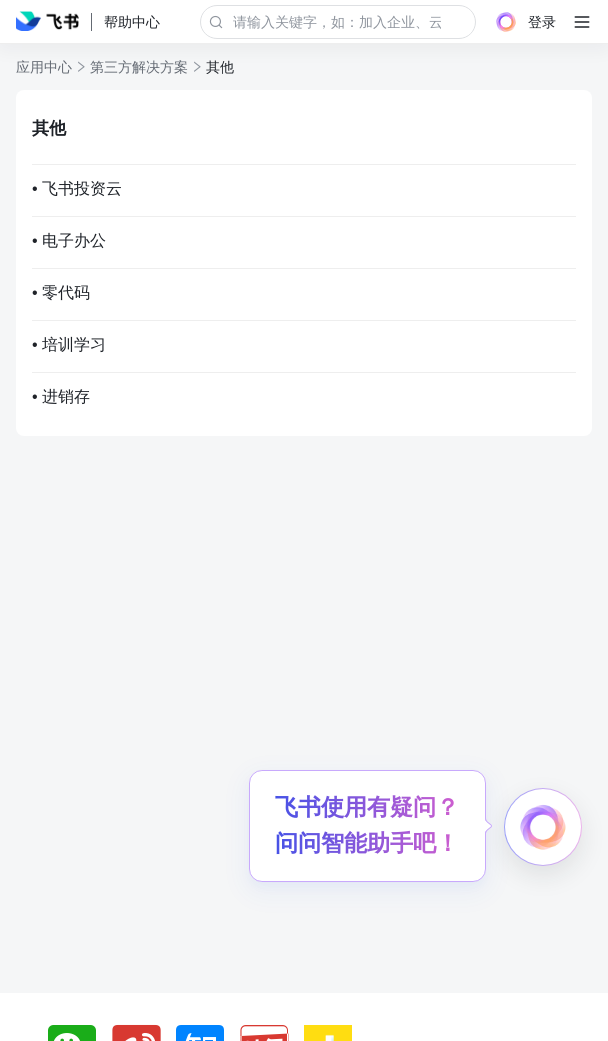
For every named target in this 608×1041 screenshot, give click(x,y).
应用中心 (44, 67)
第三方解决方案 (139, 67)
